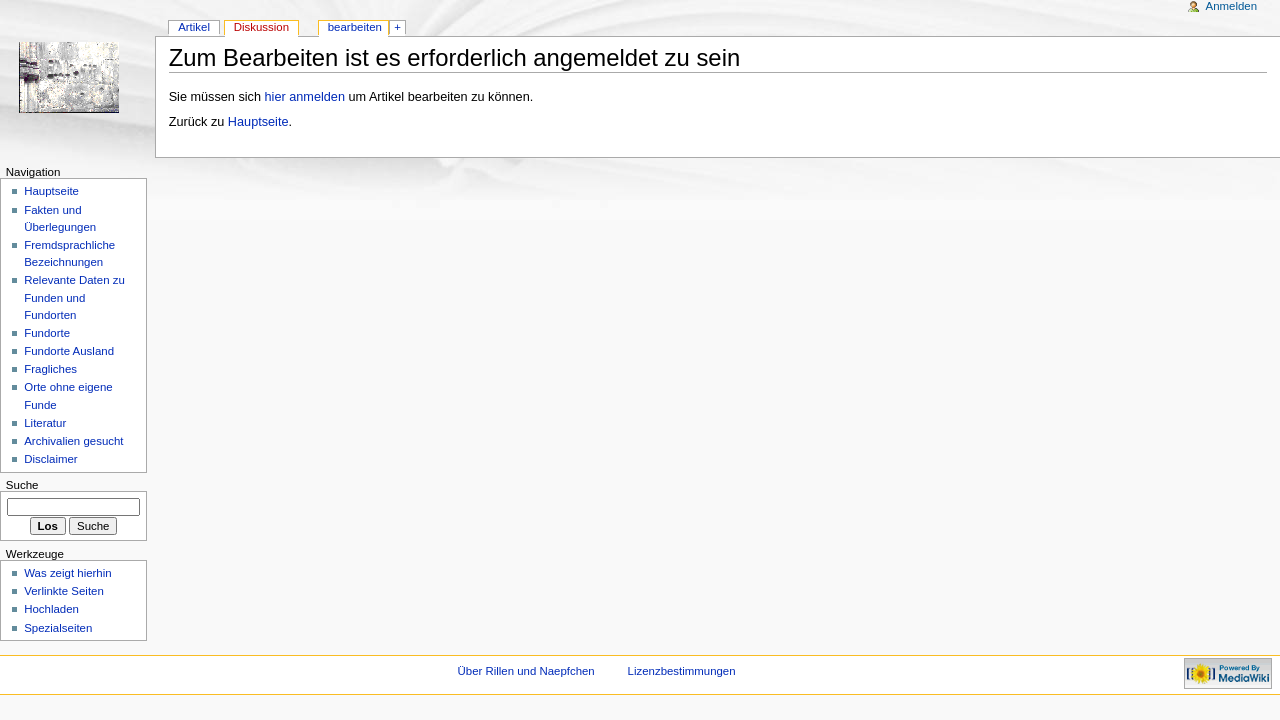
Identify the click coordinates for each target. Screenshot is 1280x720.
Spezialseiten (58, 628)
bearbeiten (355, 27)
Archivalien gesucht (73, 441)
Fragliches (50, 369)
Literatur (45, 423)
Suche (22, 485)
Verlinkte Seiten (64, 591)
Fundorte (47, 333)
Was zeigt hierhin (67, 573)
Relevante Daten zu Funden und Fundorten (74, 297)
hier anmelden (305, 97)
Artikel (194, 27)
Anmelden (1232, 6)
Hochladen (51, 609)
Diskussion (261, 27)
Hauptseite (258, 122)
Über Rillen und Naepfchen (526, 671)
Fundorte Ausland (69, 351)
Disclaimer (50, 459)
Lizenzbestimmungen (682, 671)
